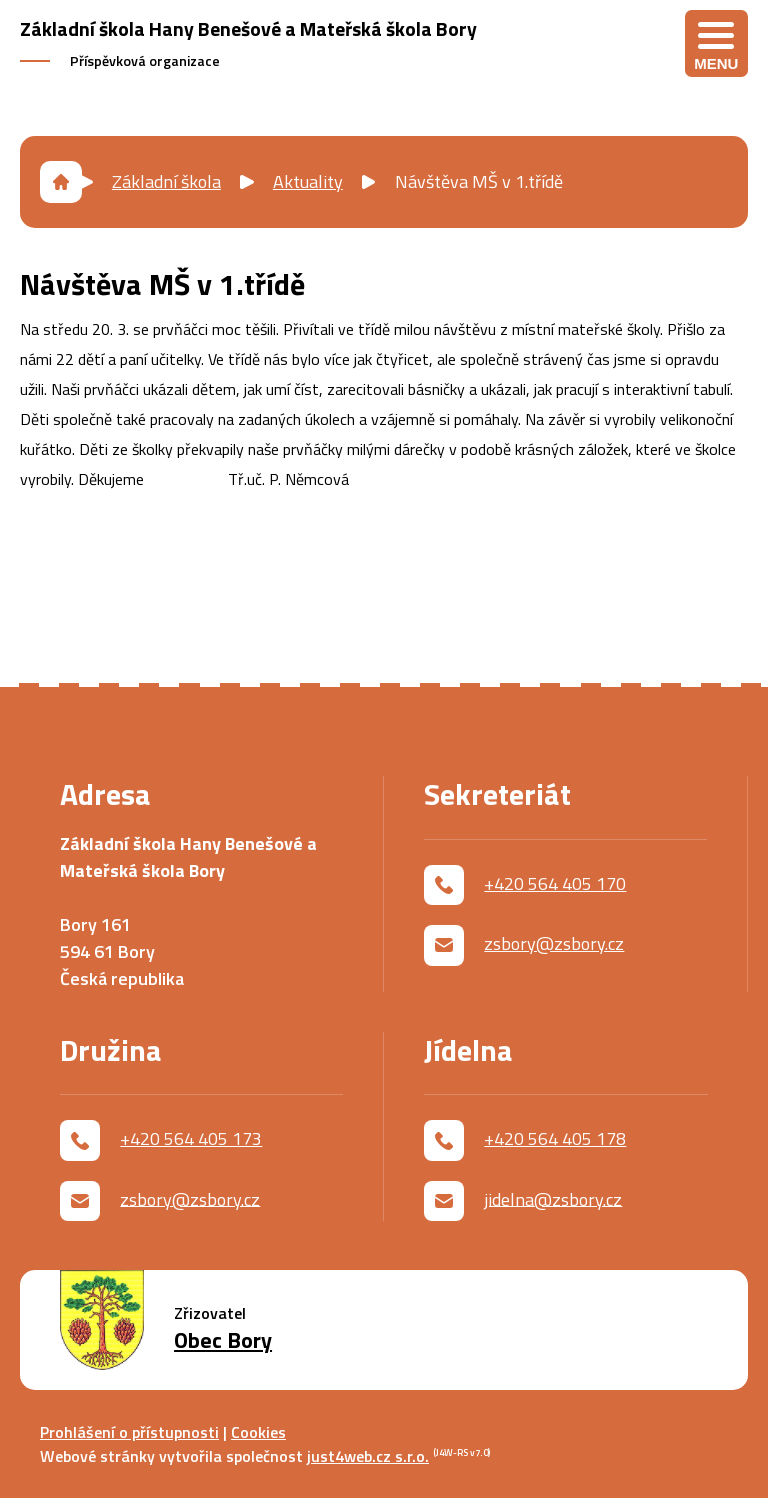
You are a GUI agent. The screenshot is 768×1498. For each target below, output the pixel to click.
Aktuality (308, 181)
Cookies (258, 1432)
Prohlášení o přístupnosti (129, 1432)
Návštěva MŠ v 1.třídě (479, 181)
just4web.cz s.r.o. (368, 1456)
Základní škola (166, 181)
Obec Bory (223, 1340)
